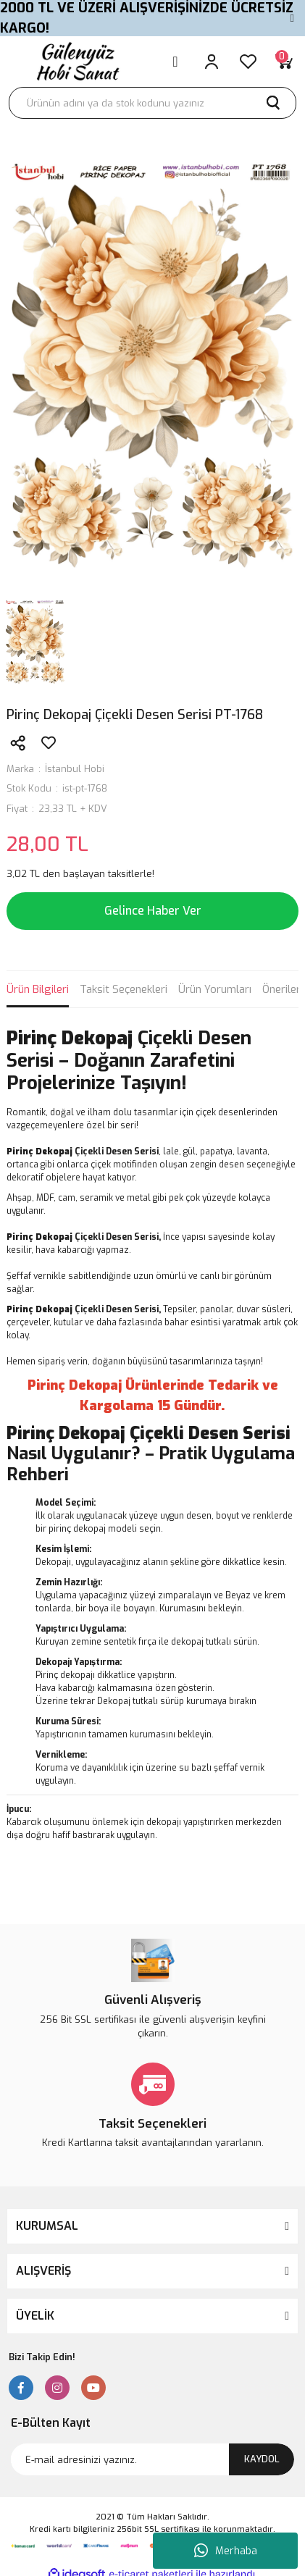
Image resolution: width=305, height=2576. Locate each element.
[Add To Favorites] (48, 743)
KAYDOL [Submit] (262, 2459)
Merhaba (225, 2551)
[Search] (152, 103)
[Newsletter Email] (152, 2459)
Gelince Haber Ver (152, 910)
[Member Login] (211, 61)
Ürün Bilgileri (38, 989)
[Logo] (76, 61)
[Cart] (284, 61)
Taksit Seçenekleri (123, 989)
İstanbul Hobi (74, 769)
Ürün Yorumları (214, 989)
